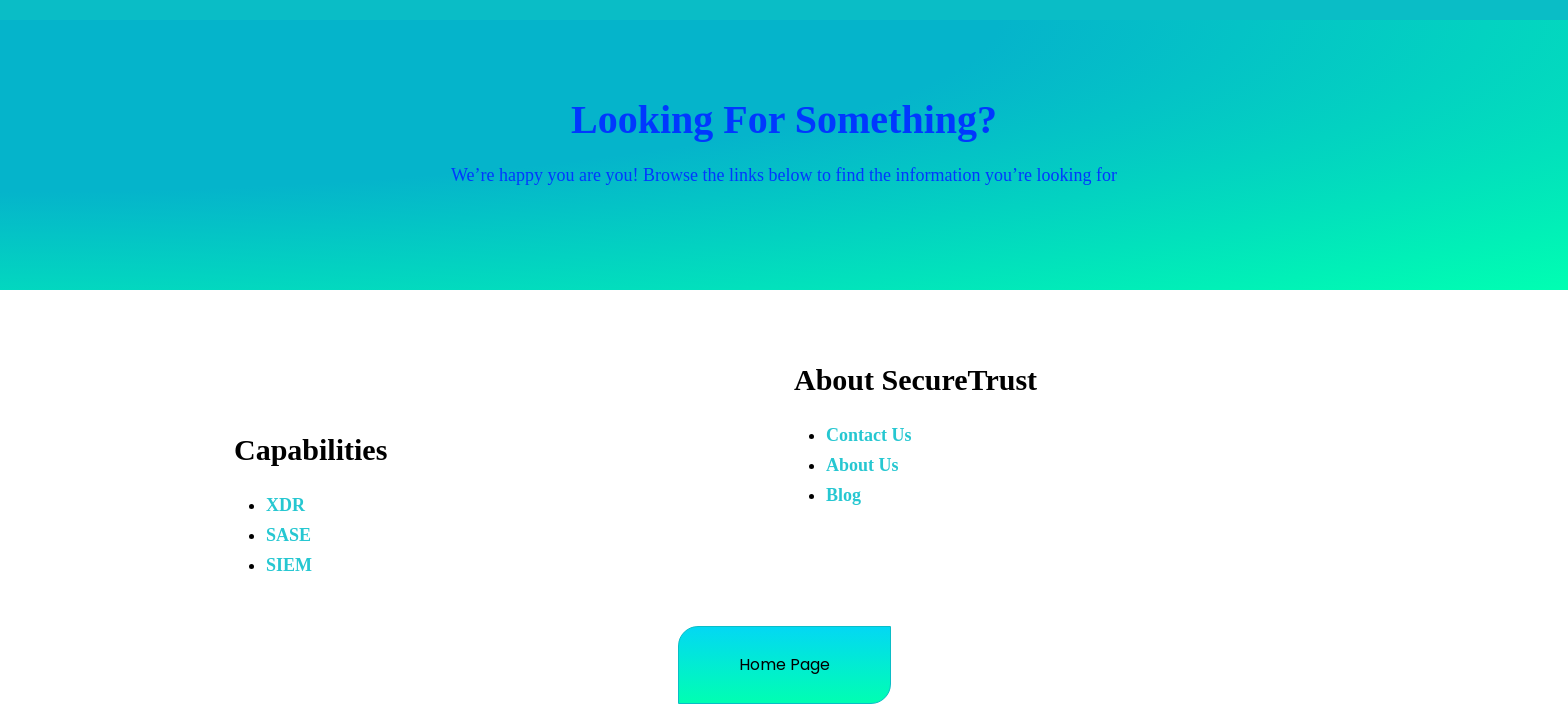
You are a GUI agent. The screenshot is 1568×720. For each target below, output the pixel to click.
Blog (843, 495)
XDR (285, 505)
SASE (288, 535)
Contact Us (869, 435)
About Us (862, 465)
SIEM (289, 565)
